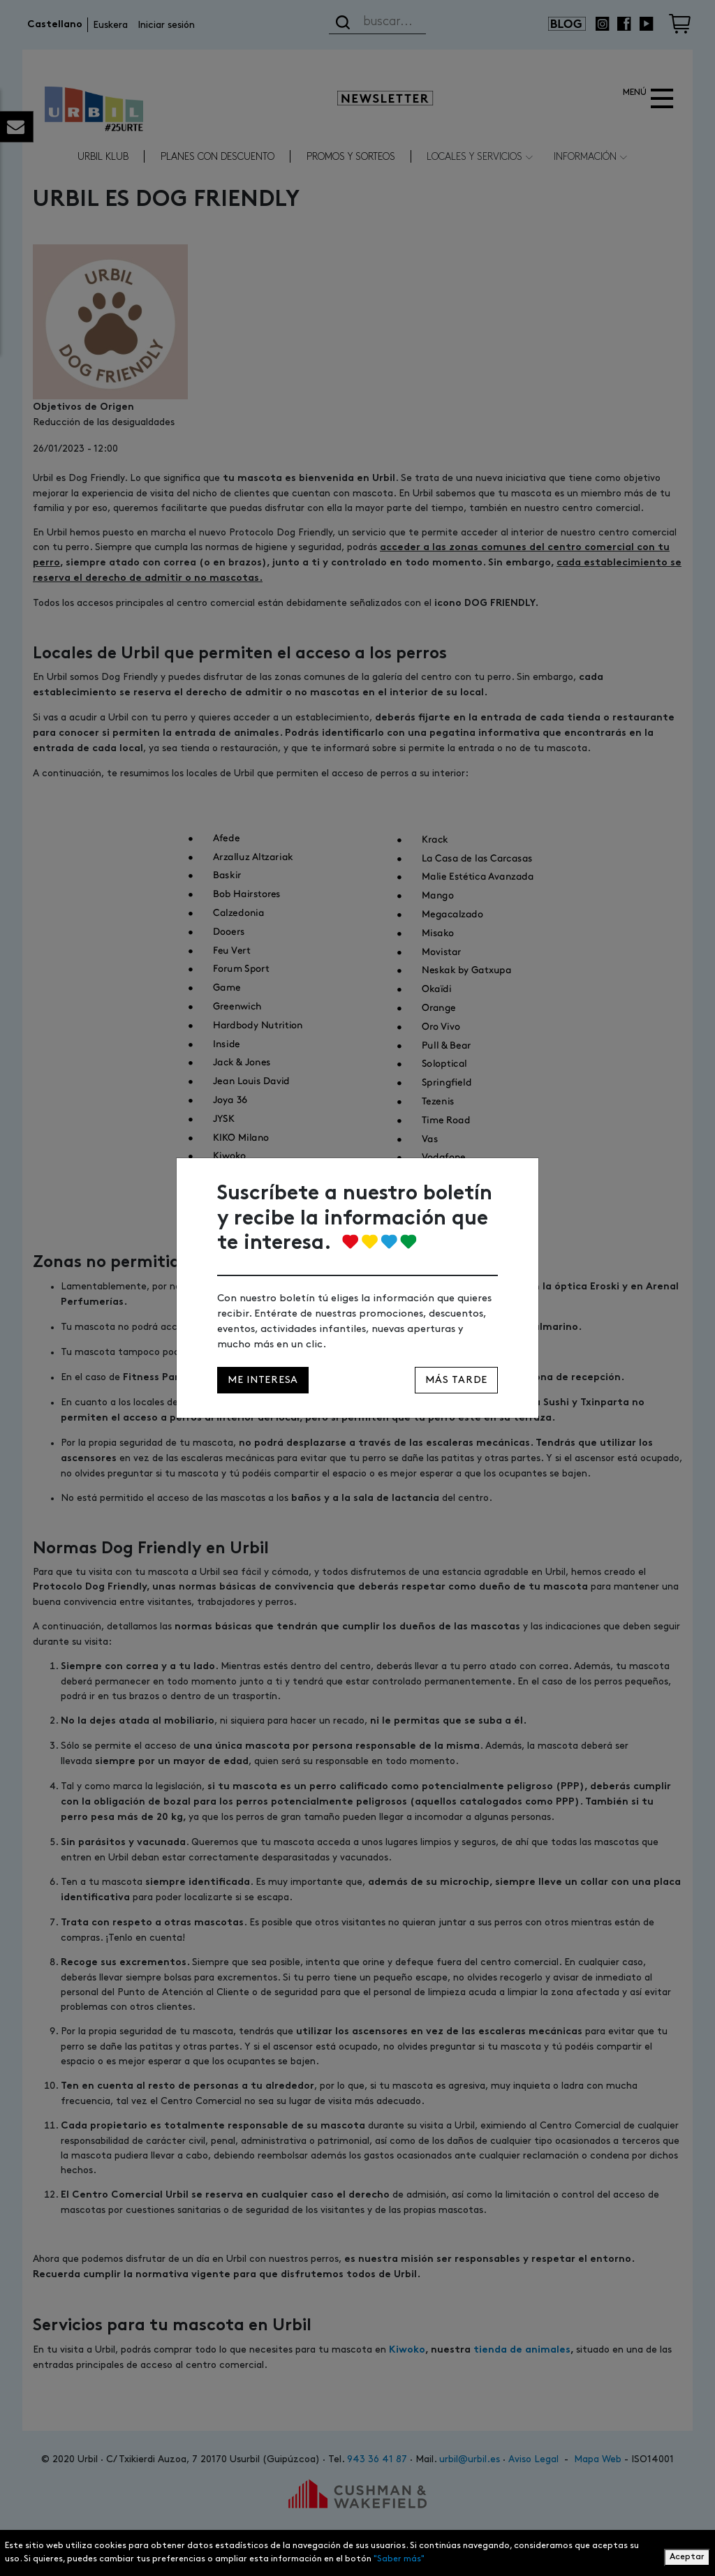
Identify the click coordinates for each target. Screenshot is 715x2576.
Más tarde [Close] (456, 1379)
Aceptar (687, 2557)
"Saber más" (399, 2559)
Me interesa (263, 1379)
